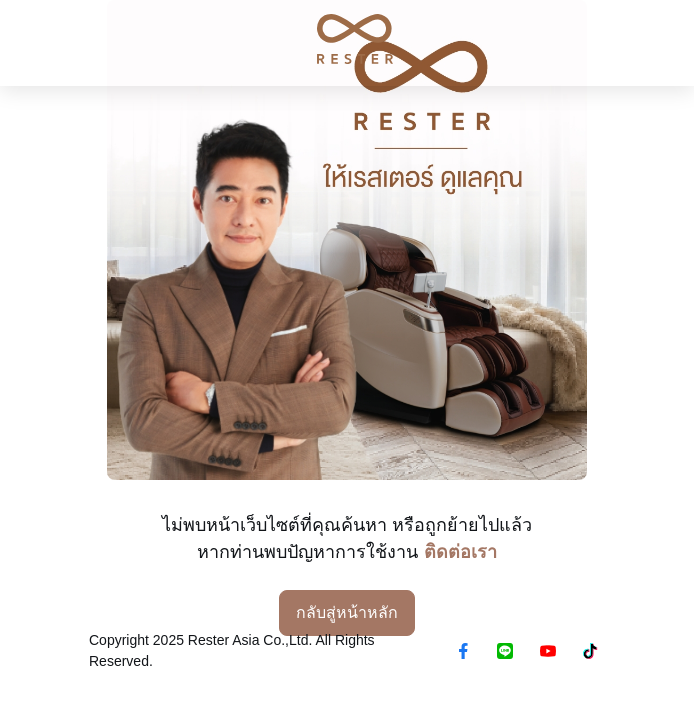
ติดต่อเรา (460, 552)
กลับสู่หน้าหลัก (347, 612)
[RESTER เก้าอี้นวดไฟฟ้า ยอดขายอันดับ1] (347, 39)
